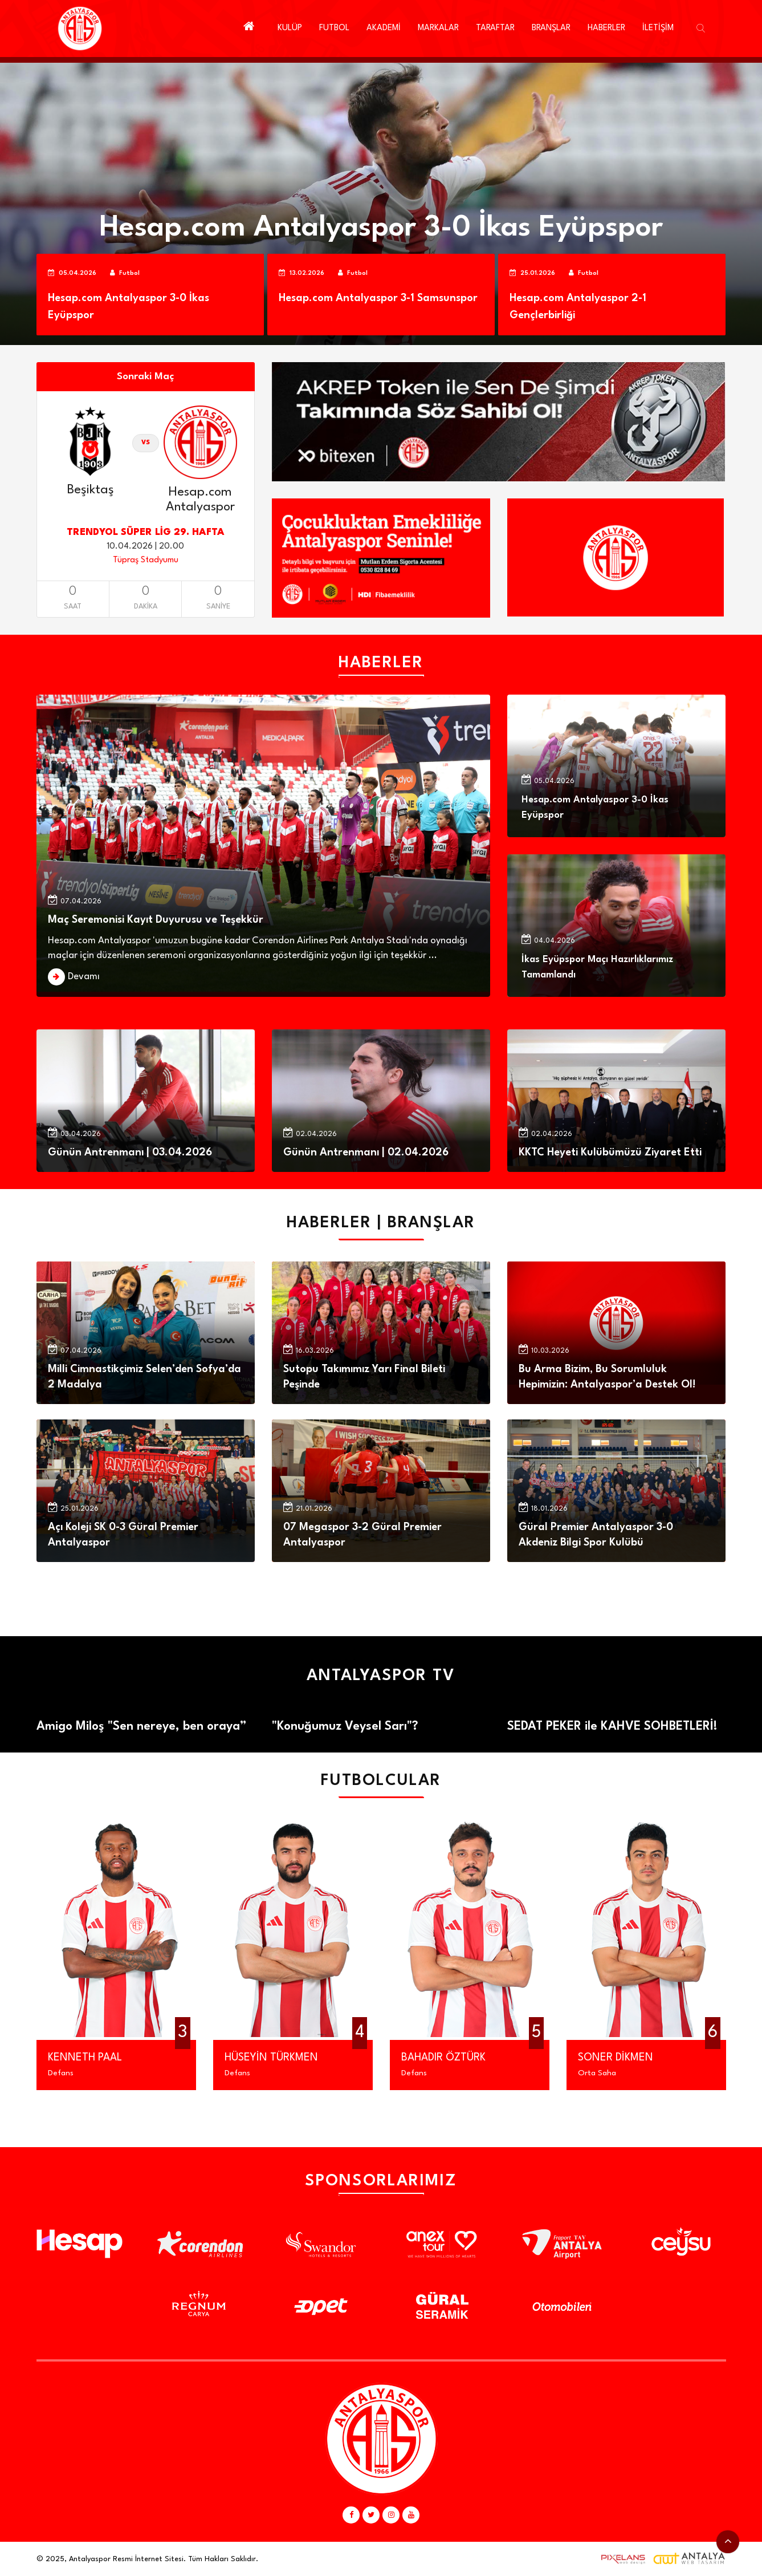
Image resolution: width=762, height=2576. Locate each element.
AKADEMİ (383, 28)
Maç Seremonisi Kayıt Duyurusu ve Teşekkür (155, 920)
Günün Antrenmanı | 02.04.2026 (366, 1152)
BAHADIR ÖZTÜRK (443, 2057)
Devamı (84, 976)
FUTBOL (334, 28)
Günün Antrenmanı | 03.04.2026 (130, 1152)
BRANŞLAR (551, 28)
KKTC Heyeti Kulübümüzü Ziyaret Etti (610, 1152)
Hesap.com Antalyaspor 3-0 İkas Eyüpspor (381, 227)
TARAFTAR (495, 28)
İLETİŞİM (658, 28)
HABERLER (606, 28)
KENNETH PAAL (85, 2057)
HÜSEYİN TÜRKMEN (271, 2057)
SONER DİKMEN (615, 2057)
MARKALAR (438, 28)
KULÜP (290, 28)
